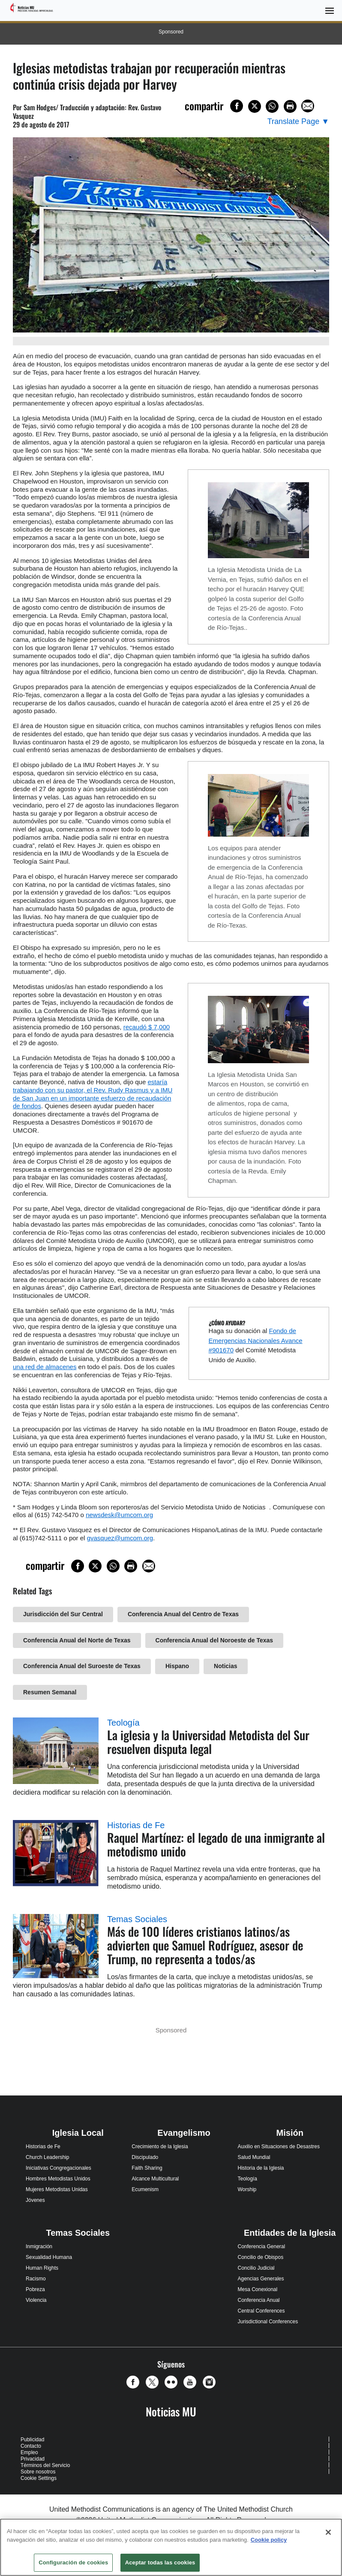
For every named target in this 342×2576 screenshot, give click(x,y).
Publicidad (32, 2440)
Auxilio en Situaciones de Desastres (278, 2147)
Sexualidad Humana (49, 2257)
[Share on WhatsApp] (272, 106)
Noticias (225, 1666)
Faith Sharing (147, 2168)
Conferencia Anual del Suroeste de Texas (82, 1666)
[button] (135, 2382)
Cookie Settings (39, 2478)
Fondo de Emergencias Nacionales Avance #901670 (256, 1340)
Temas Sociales (137, 1919)
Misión (289, 2133)
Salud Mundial (253, 2157)
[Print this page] (290, 106)
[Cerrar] (328, 2532)
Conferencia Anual (258, 2300)
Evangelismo (183, 2133)
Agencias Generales (260, 2279)
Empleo (29, 2452)
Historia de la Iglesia (260, 2168)
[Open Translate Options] (298, 122)
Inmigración (39, 2246)
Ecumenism (145, 2189)
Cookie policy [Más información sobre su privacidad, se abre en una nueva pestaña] (269, 2540)
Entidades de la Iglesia (290, 2232)
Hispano (177, 1666)
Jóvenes (35, 2200)
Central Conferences (261, 2311)
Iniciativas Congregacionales (58, 2168)
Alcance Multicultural (155, 2179)
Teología (123, 1722)
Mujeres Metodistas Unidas (57, 2189)
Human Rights (42, 2268)
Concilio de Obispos (260, 2257)
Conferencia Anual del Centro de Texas (183, 1614)
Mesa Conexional (257, 2289)
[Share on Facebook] (236, 106)
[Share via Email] (307, 106)
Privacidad (33, 2459)
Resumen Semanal (50, 1692)
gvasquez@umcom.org (120, 1538)
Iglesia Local (78, 2133)
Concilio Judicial (255, 2268)
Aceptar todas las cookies (160, 2562)
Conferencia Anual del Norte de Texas (77, 1640)
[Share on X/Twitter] (254, 106)
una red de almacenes (44, 1366)
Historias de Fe (136, 1825)
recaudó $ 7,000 (146, 1027)
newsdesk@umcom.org (119, 1514)
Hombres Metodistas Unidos (58, 2179)
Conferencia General (261, 2246)
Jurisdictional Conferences (267, 2322)
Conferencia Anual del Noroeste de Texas (214, 1640)
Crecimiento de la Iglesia (160, 2147)
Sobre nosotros (38, 2472)
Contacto (31, 2446)
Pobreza (35, 2289)
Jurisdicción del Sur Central (63, 1614)
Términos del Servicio (45, 2465)
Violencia (36, 2300)
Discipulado (145, 2157)
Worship (246, 2189)
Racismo (36, 2279)
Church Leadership (47, 2157)
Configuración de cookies (73, 2562)
